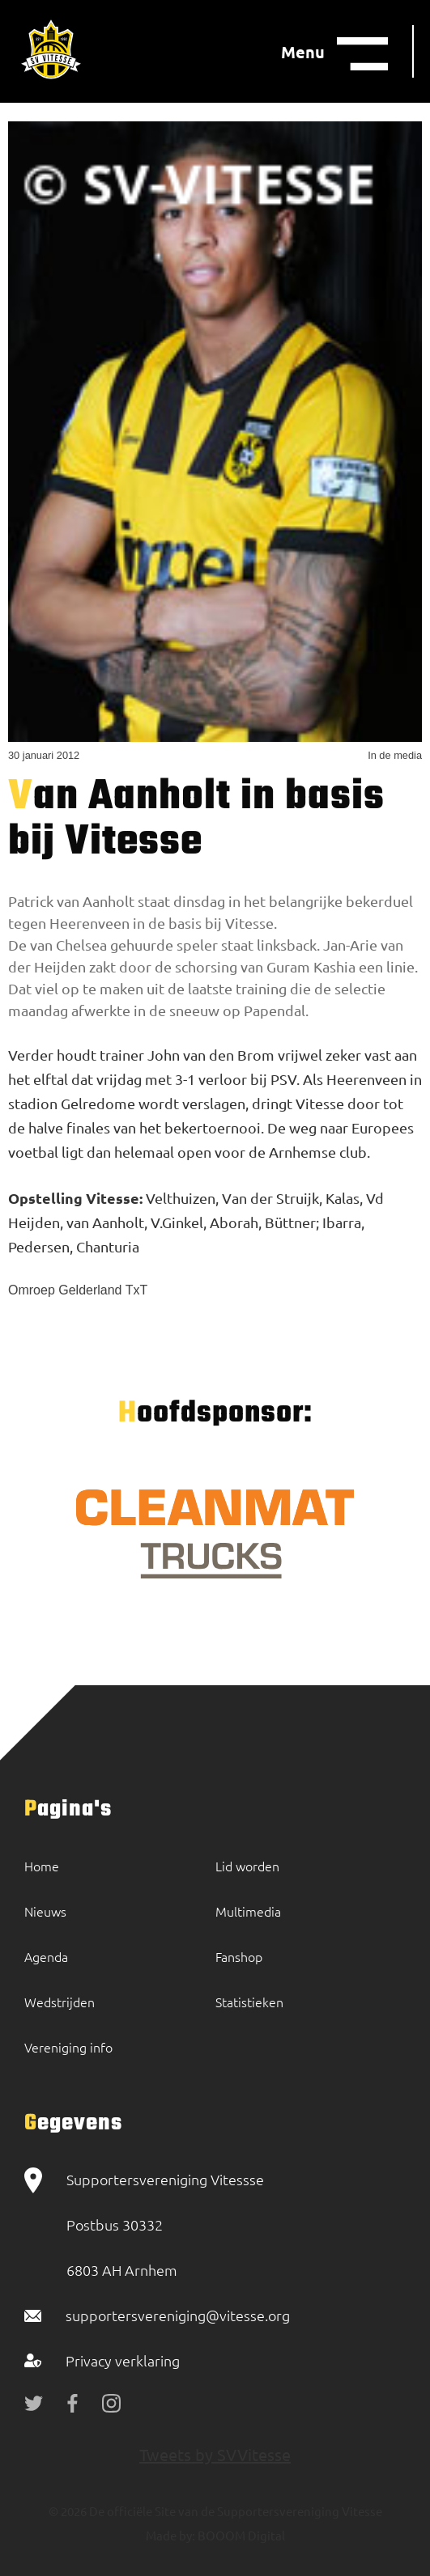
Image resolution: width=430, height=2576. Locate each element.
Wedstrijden (59, 2001)
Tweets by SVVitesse (215, 2454)
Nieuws (45, 1911)
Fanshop (238, 1956)
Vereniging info (68, 2047)
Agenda (46, 1956)
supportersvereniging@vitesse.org (178, 2315)
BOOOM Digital (240, 2535)
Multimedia (248, 1911)
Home (41, 1866)
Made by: (170, 2535)
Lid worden (247, 1866)
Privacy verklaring (123, 2360)
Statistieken (249, 2001)
